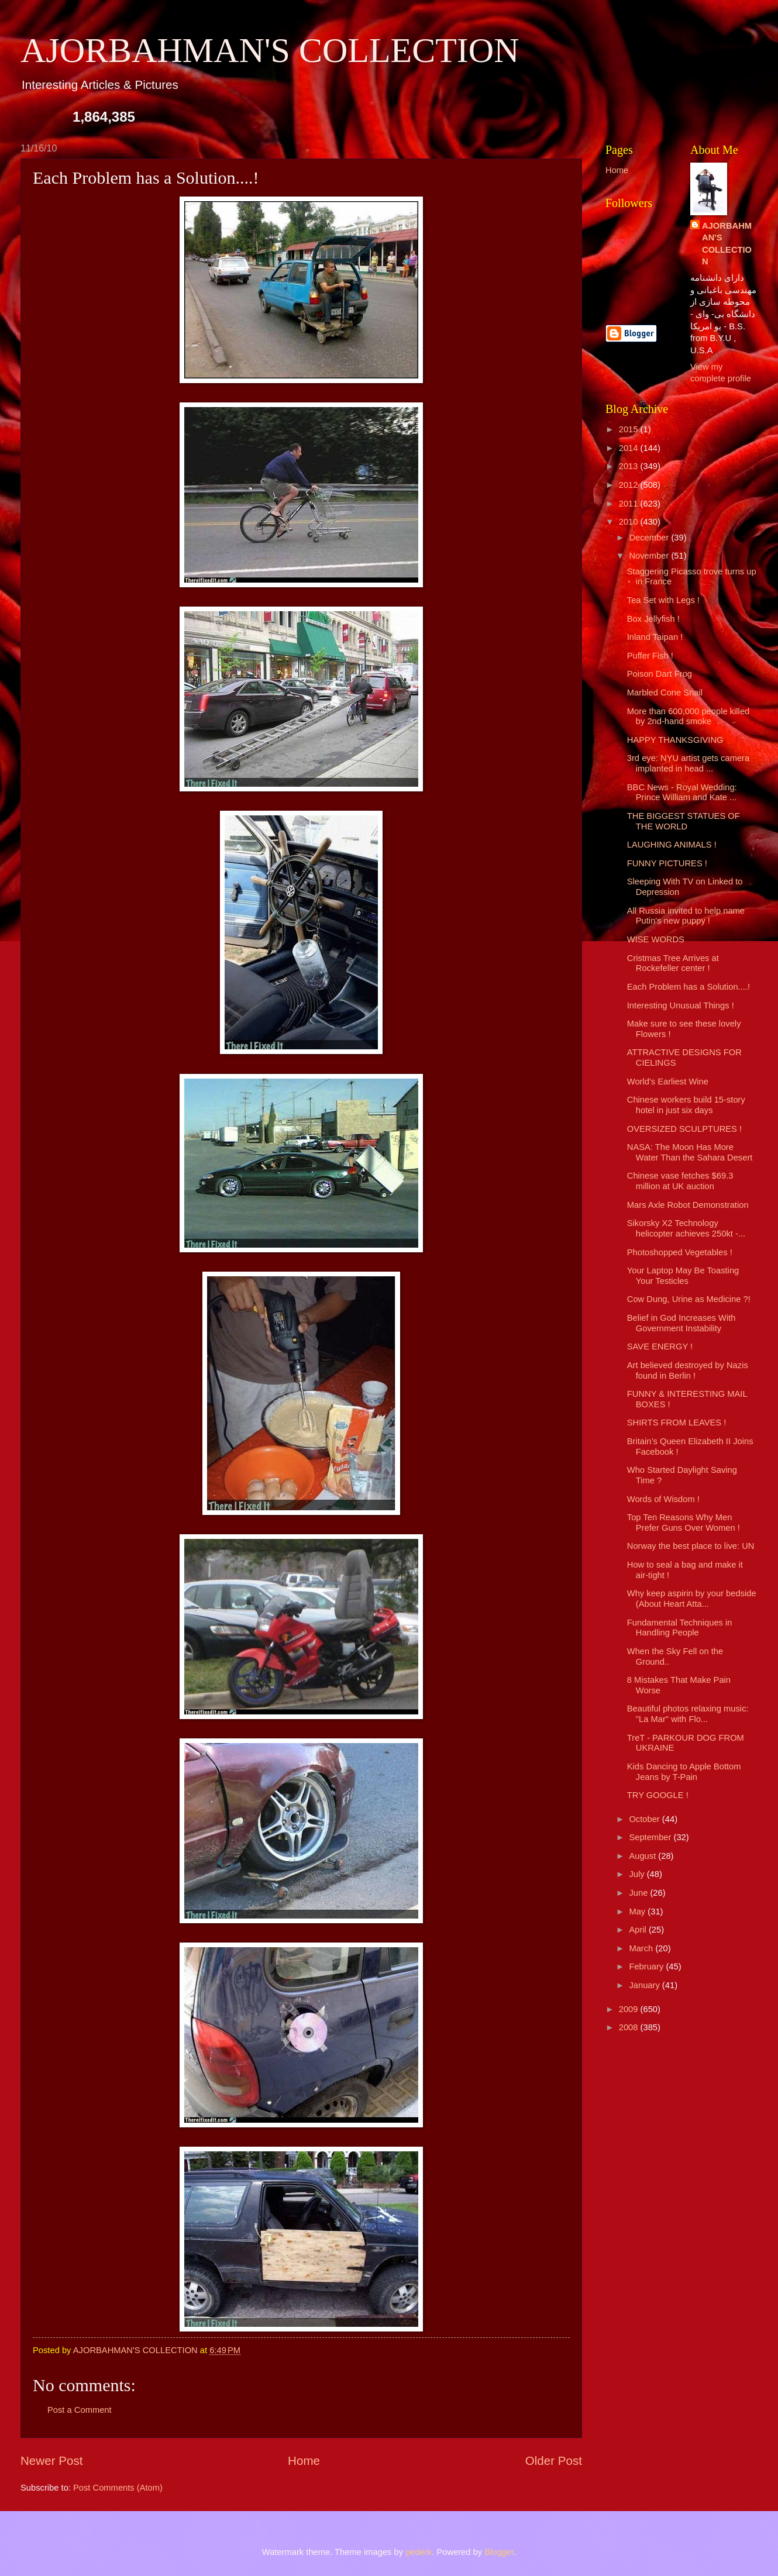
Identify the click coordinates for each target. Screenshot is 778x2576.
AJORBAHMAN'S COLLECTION (269, 50)
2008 (630, 2027)
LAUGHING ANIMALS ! (672, 844)
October (645, 1819)
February (647, 1966)
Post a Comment (79, 2410)
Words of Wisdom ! (663, 1499)
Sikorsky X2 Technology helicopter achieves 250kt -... (686, 1228)
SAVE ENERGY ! (660, 1346)
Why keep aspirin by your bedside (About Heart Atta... (691, 1599)
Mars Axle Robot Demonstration (688, 1205)
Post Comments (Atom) (118, 2487)
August (643, 1856)
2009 (630, 2009)
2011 (630, 503)
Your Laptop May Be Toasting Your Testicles (683, 1276)
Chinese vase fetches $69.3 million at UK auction (680, 1181)
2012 (630, 485)
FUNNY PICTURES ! (667, 863)
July (637, 1874)
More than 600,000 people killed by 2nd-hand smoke (688, 716)
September (651, 1837)
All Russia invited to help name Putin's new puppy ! (686, 916)
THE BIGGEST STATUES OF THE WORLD (683, 821)
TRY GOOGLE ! (658, 1795)
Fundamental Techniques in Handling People (679, 1628)
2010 (630, 521)
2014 (630, 448)
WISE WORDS (655, 939)
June (639, 1892)
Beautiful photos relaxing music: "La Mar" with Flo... (688, 1714)
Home (304, 2460)
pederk (418, 2552)
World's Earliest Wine (667, 1081)
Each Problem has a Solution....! (688, 986)
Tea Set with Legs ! (663, 600)
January (645, 1985)
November (650, 555)
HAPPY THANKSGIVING (675, 740)
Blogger (499, 2552)
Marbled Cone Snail (665, 692)
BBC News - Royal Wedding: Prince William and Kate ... (682, 793)
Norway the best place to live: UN (691, 1546)
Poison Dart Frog (659, 674)
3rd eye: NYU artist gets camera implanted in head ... (688, 763)
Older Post (553, 2460)
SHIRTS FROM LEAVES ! (677, 1422)
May (638, 1911)
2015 (630, 429)
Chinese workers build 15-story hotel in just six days (686, 1105)
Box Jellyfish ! (653, 619)
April (639, 1929)
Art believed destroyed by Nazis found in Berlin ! (687, 1370)
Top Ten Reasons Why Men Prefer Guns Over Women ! (683, 1522)
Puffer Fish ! (650, 655)
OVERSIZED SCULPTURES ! (684, 1129)
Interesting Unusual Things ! (680, 1005)
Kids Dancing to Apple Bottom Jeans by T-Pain (684, 1772)
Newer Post (51, 2460)
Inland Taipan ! (655, 637)
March (642, 1948)
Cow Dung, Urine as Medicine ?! (689, 1299)
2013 (630, 466)
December (650, 537)
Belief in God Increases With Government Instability (681, 1323)
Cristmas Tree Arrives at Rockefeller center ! (673, 963)
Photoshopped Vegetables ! (679, 1252)
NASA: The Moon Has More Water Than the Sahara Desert (690, 1152)
